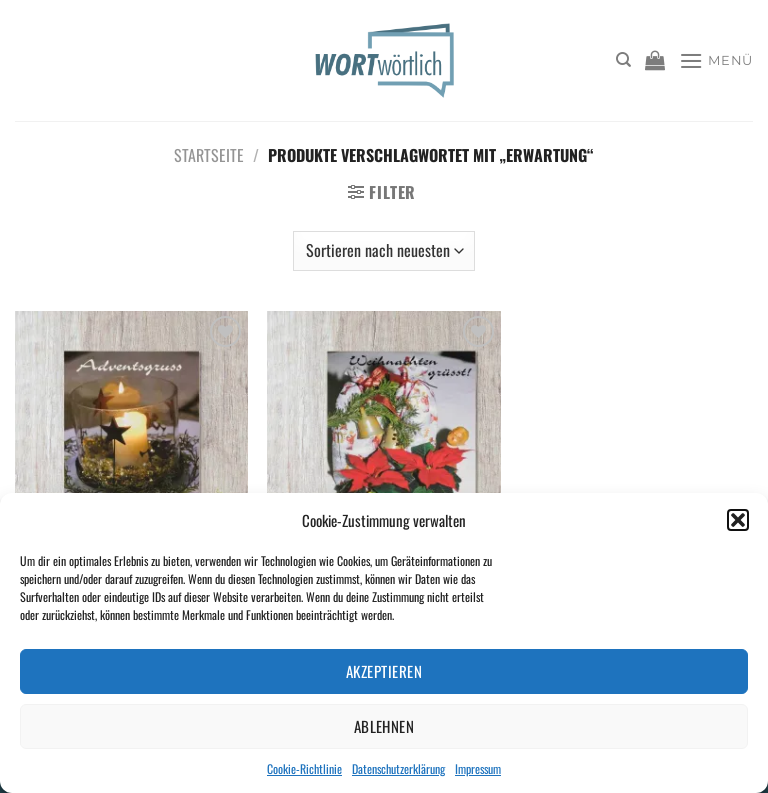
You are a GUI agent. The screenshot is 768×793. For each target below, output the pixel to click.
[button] (738, 520)
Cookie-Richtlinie (304, 768)
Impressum (478, 768)
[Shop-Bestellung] (384, 251)
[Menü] (716, 60)
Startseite (209, 155)
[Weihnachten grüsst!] (383, 450)
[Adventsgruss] (131, 450)
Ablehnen (384, 726)
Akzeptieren (384, 671)
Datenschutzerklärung (398, 768)
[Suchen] (623, 60)
